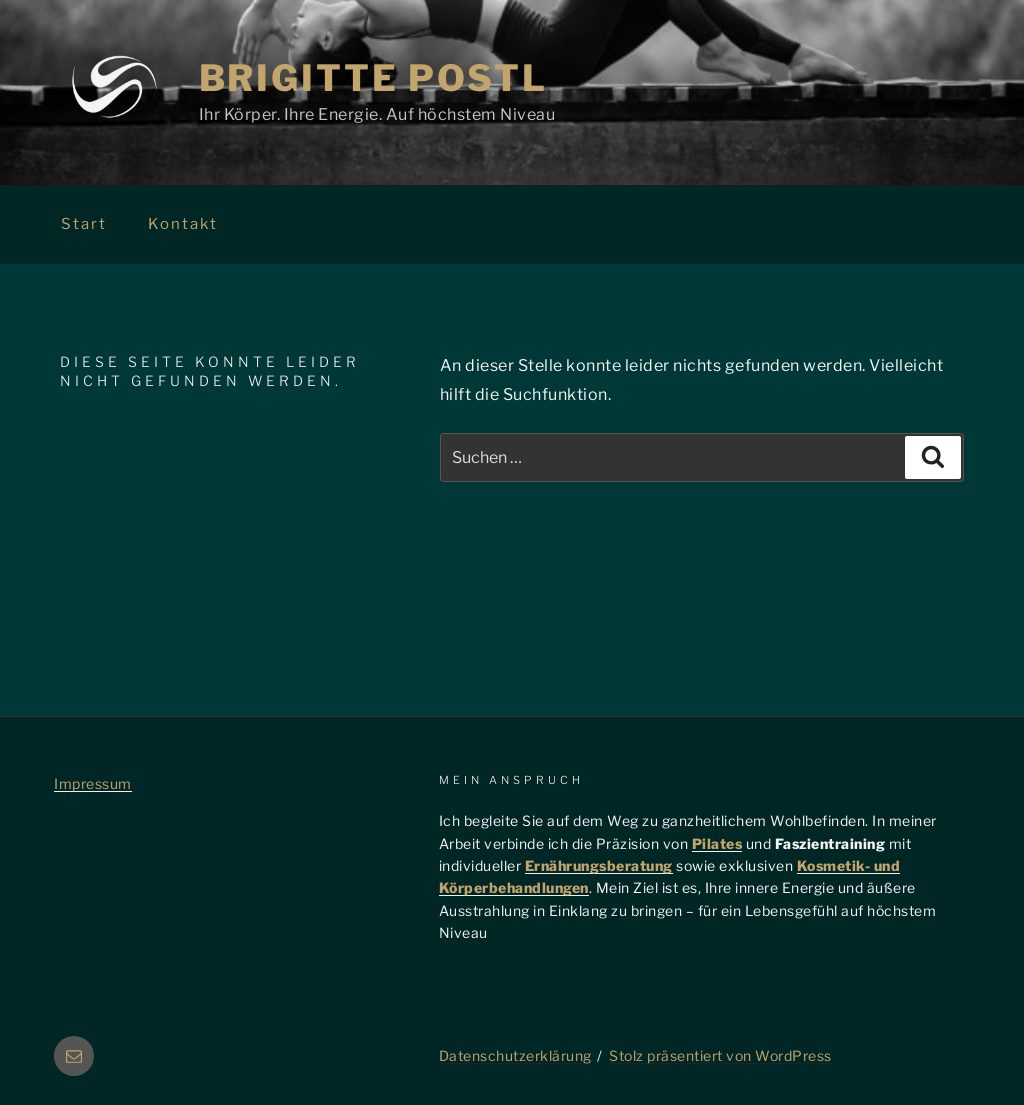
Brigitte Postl (373, 78)
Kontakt (183, 224)
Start (84, 224)
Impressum (93, 783)
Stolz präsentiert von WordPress (720, 1055)
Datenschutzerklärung (515, 1055)
